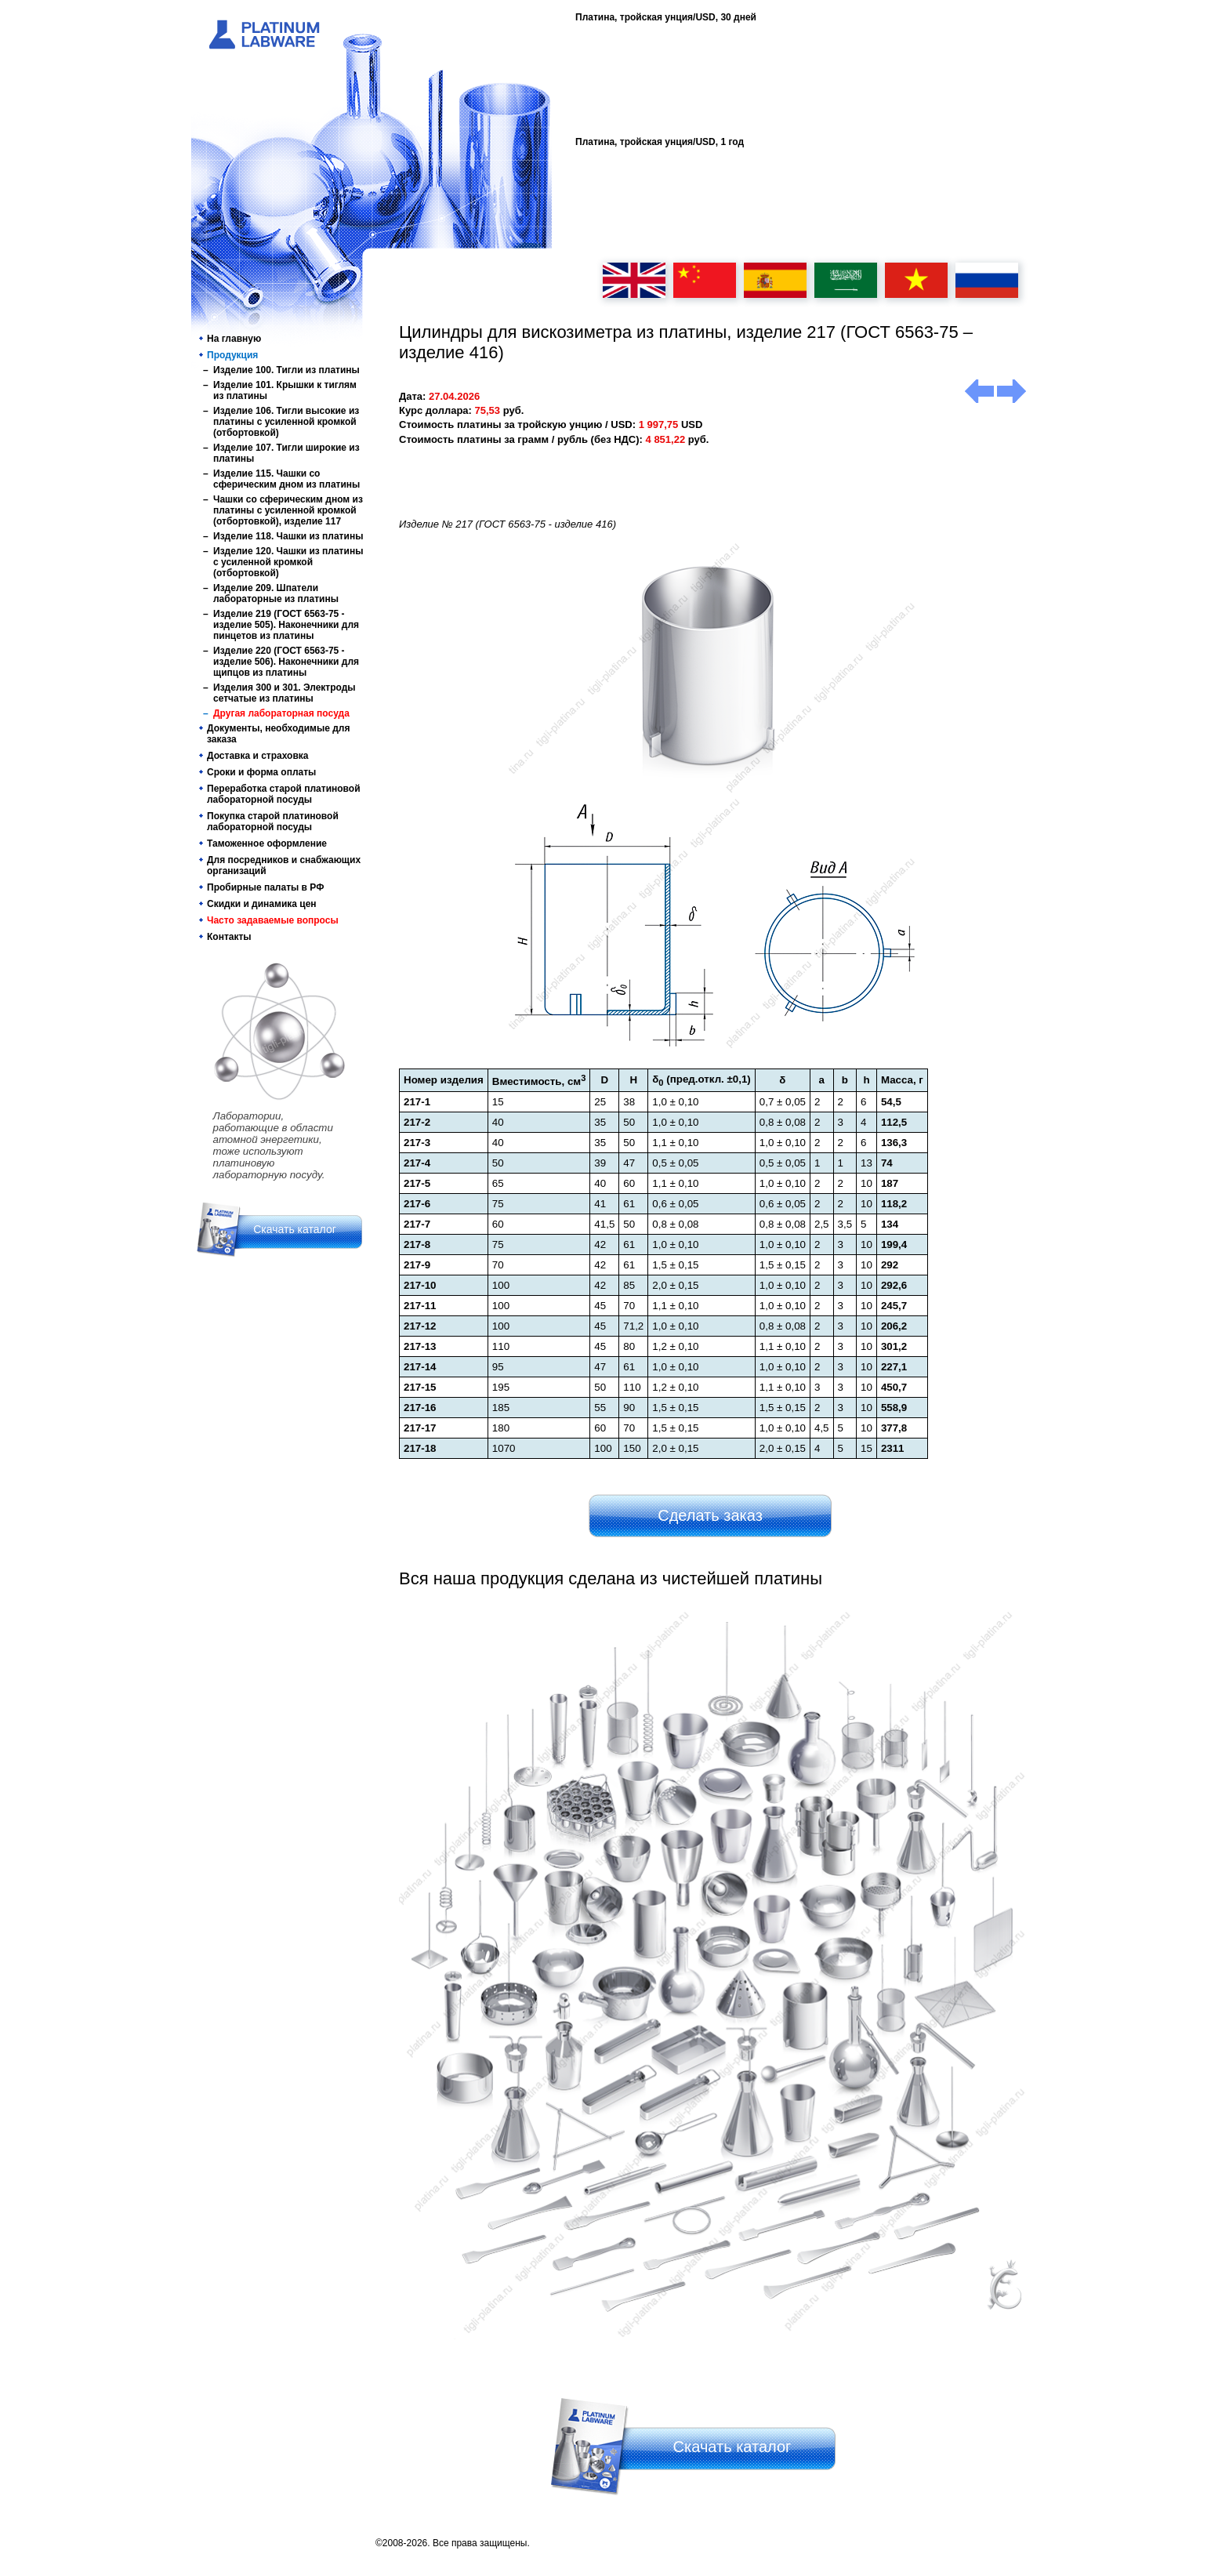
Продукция (232, 355)
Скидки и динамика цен (262, 903)
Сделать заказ (710, 1515)
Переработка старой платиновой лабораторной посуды (284, 794)
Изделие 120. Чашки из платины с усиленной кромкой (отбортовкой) (288, 562)
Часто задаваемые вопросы (273, 920)
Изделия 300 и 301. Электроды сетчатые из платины (284, 693)
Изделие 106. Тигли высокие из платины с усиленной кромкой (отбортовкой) (286, 421)
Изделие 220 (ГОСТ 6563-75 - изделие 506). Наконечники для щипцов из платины (286, 661)
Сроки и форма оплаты (261, 772)
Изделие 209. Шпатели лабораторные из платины (276, 593)
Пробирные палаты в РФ (265, 887)
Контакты (229, 936)
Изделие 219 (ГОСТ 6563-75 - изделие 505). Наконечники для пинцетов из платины (286, 624)
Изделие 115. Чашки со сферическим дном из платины (286, 479)
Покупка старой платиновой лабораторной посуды (273, 822)
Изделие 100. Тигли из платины (286, 370)
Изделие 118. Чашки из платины (288, 536)
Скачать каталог (294, 1229)
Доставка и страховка (258, 755)
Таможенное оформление (267, 843)
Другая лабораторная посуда (281, 713)
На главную (234, 338)
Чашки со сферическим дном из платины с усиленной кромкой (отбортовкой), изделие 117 (288, 510)
